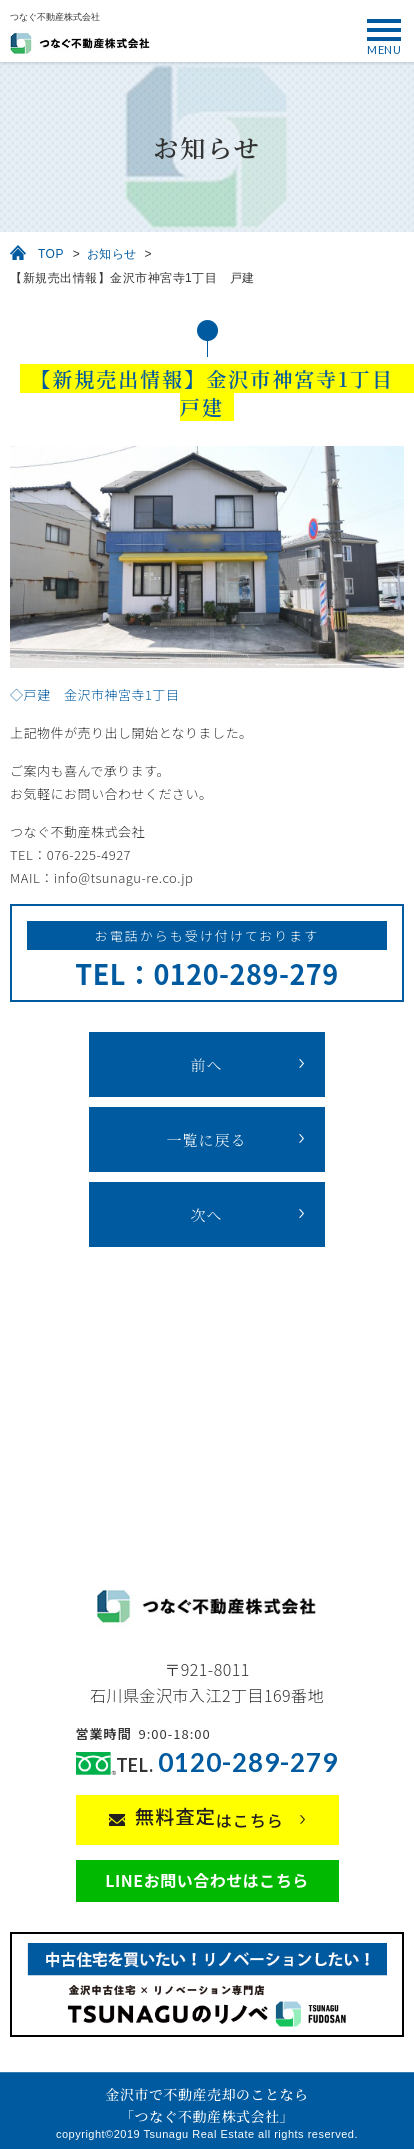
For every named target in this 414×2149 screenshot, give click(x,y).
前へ (206, 1064)
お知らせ (112, 254)
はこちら (209, 1817)
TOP (51, 254)
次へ (206, 1214)
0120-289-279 (248, 1762)
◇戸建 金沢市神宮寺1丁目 (94, 694)
